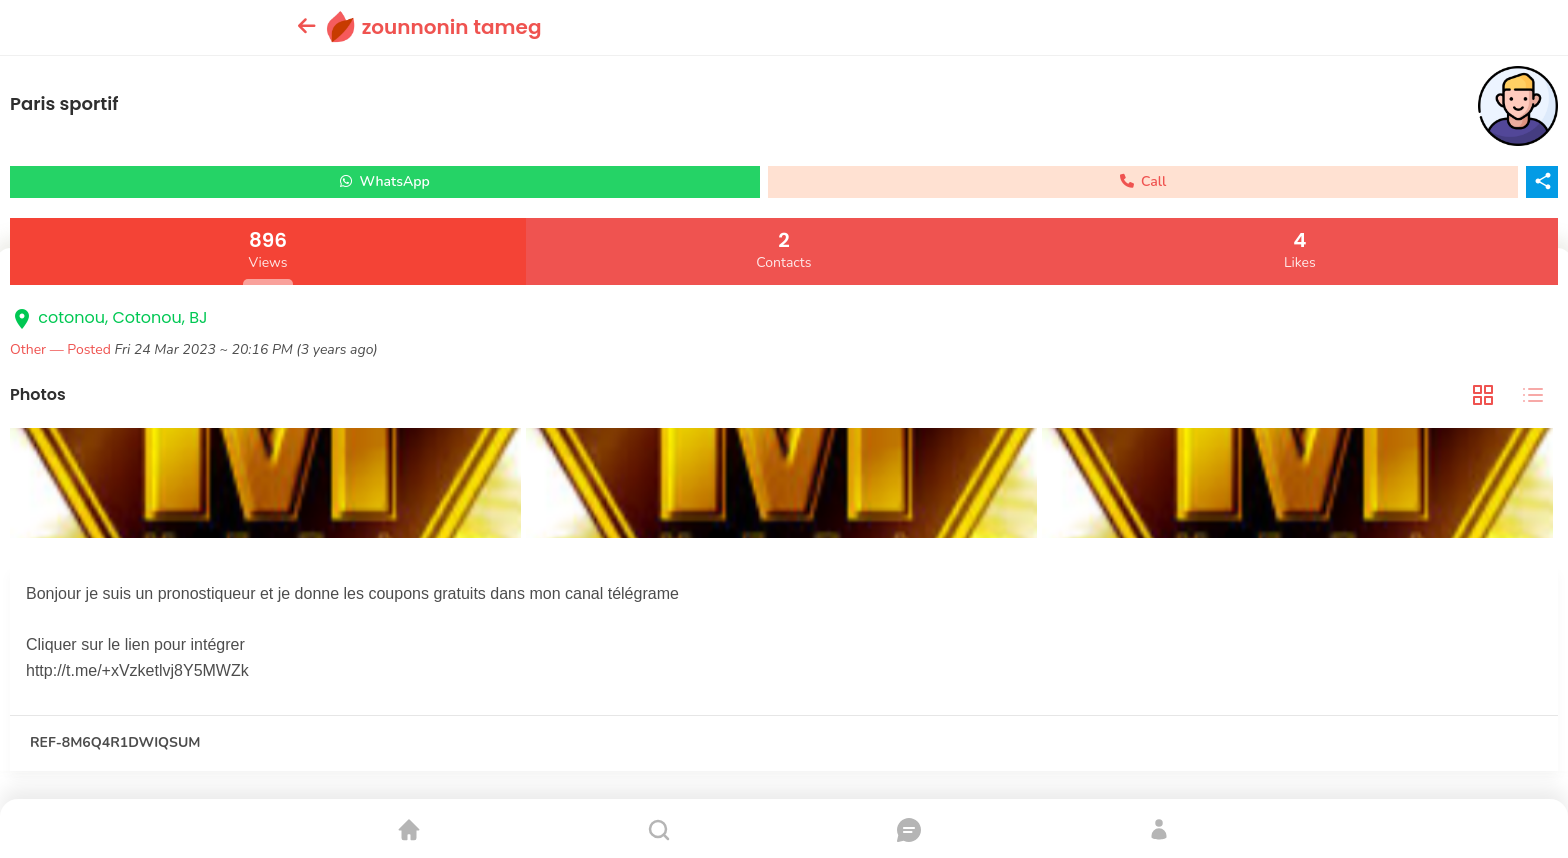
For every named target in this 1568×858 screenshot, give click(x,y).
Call (1143, 181)
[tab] (1483, 395)
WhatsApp (385, 181)
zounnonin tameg (452, 27)
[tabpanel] (784, 485)
